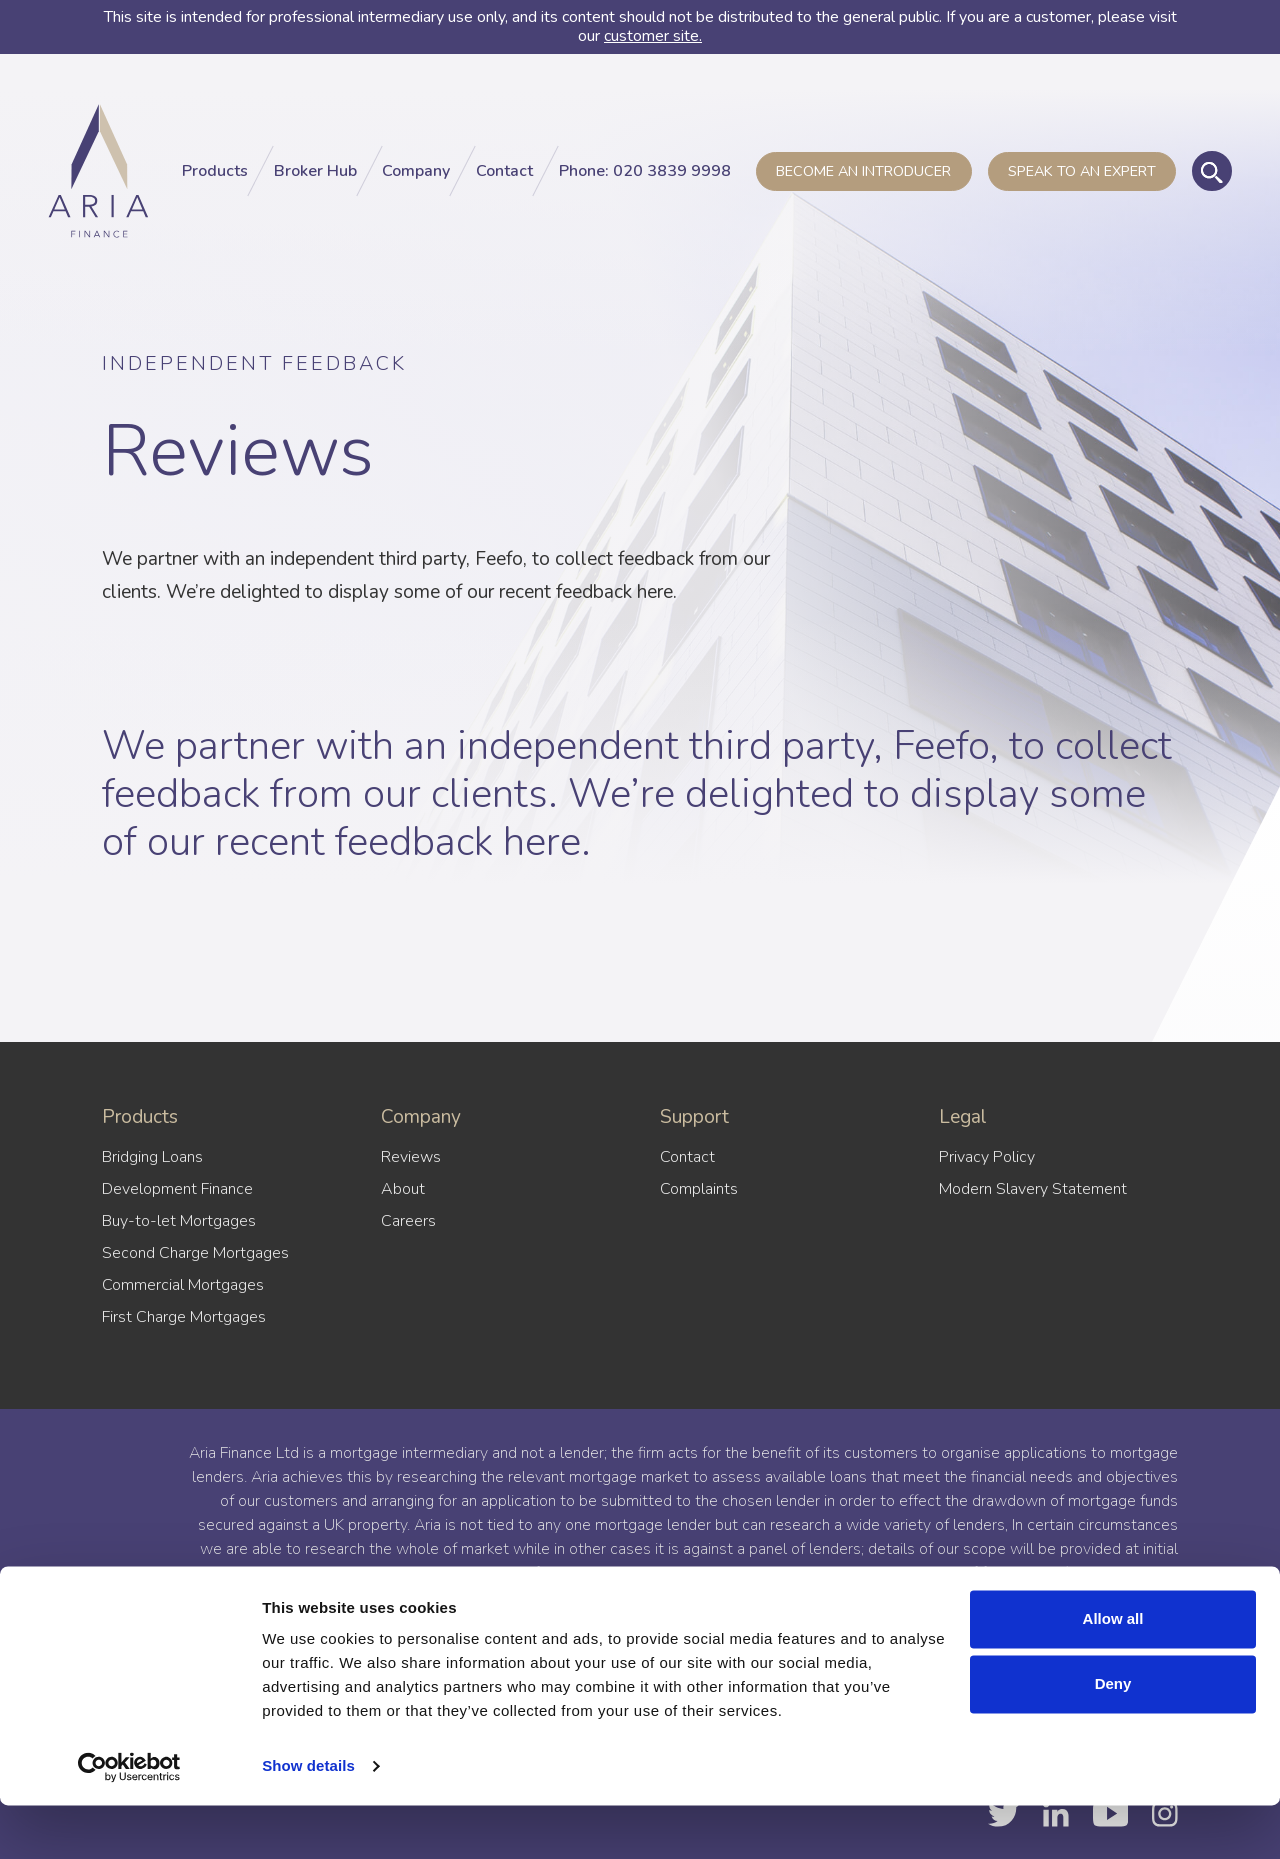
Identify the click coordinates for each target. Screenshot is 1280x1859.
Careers (408, 1221)
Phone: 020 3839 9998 (645, 179)
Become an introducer (863, 179)
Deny (1113, 1737)
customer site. (653, 36)
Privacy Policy (987, 1157)
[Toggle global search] (1212, 179)
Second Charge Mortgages (195, 1253)
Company (416, 179)
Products (215, 179)
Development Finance (177, 1189)
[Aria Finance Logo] (104, 179)
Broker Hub (315, 179)
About (403, 1189)
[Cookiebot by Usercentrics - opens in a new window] (129, 1820)
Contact (504, 179)
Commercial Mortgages (183, 1285)
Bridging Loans (152, 1157)
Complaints (699, 1189)
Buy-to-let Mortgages (179, 1221)
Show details (308, 1819)
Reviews (411, 1157)
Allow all (1113, 1672)
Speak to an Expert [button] (1082, 179)
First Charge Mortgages (184, 1317)
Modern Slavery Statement (1033, 1189)
